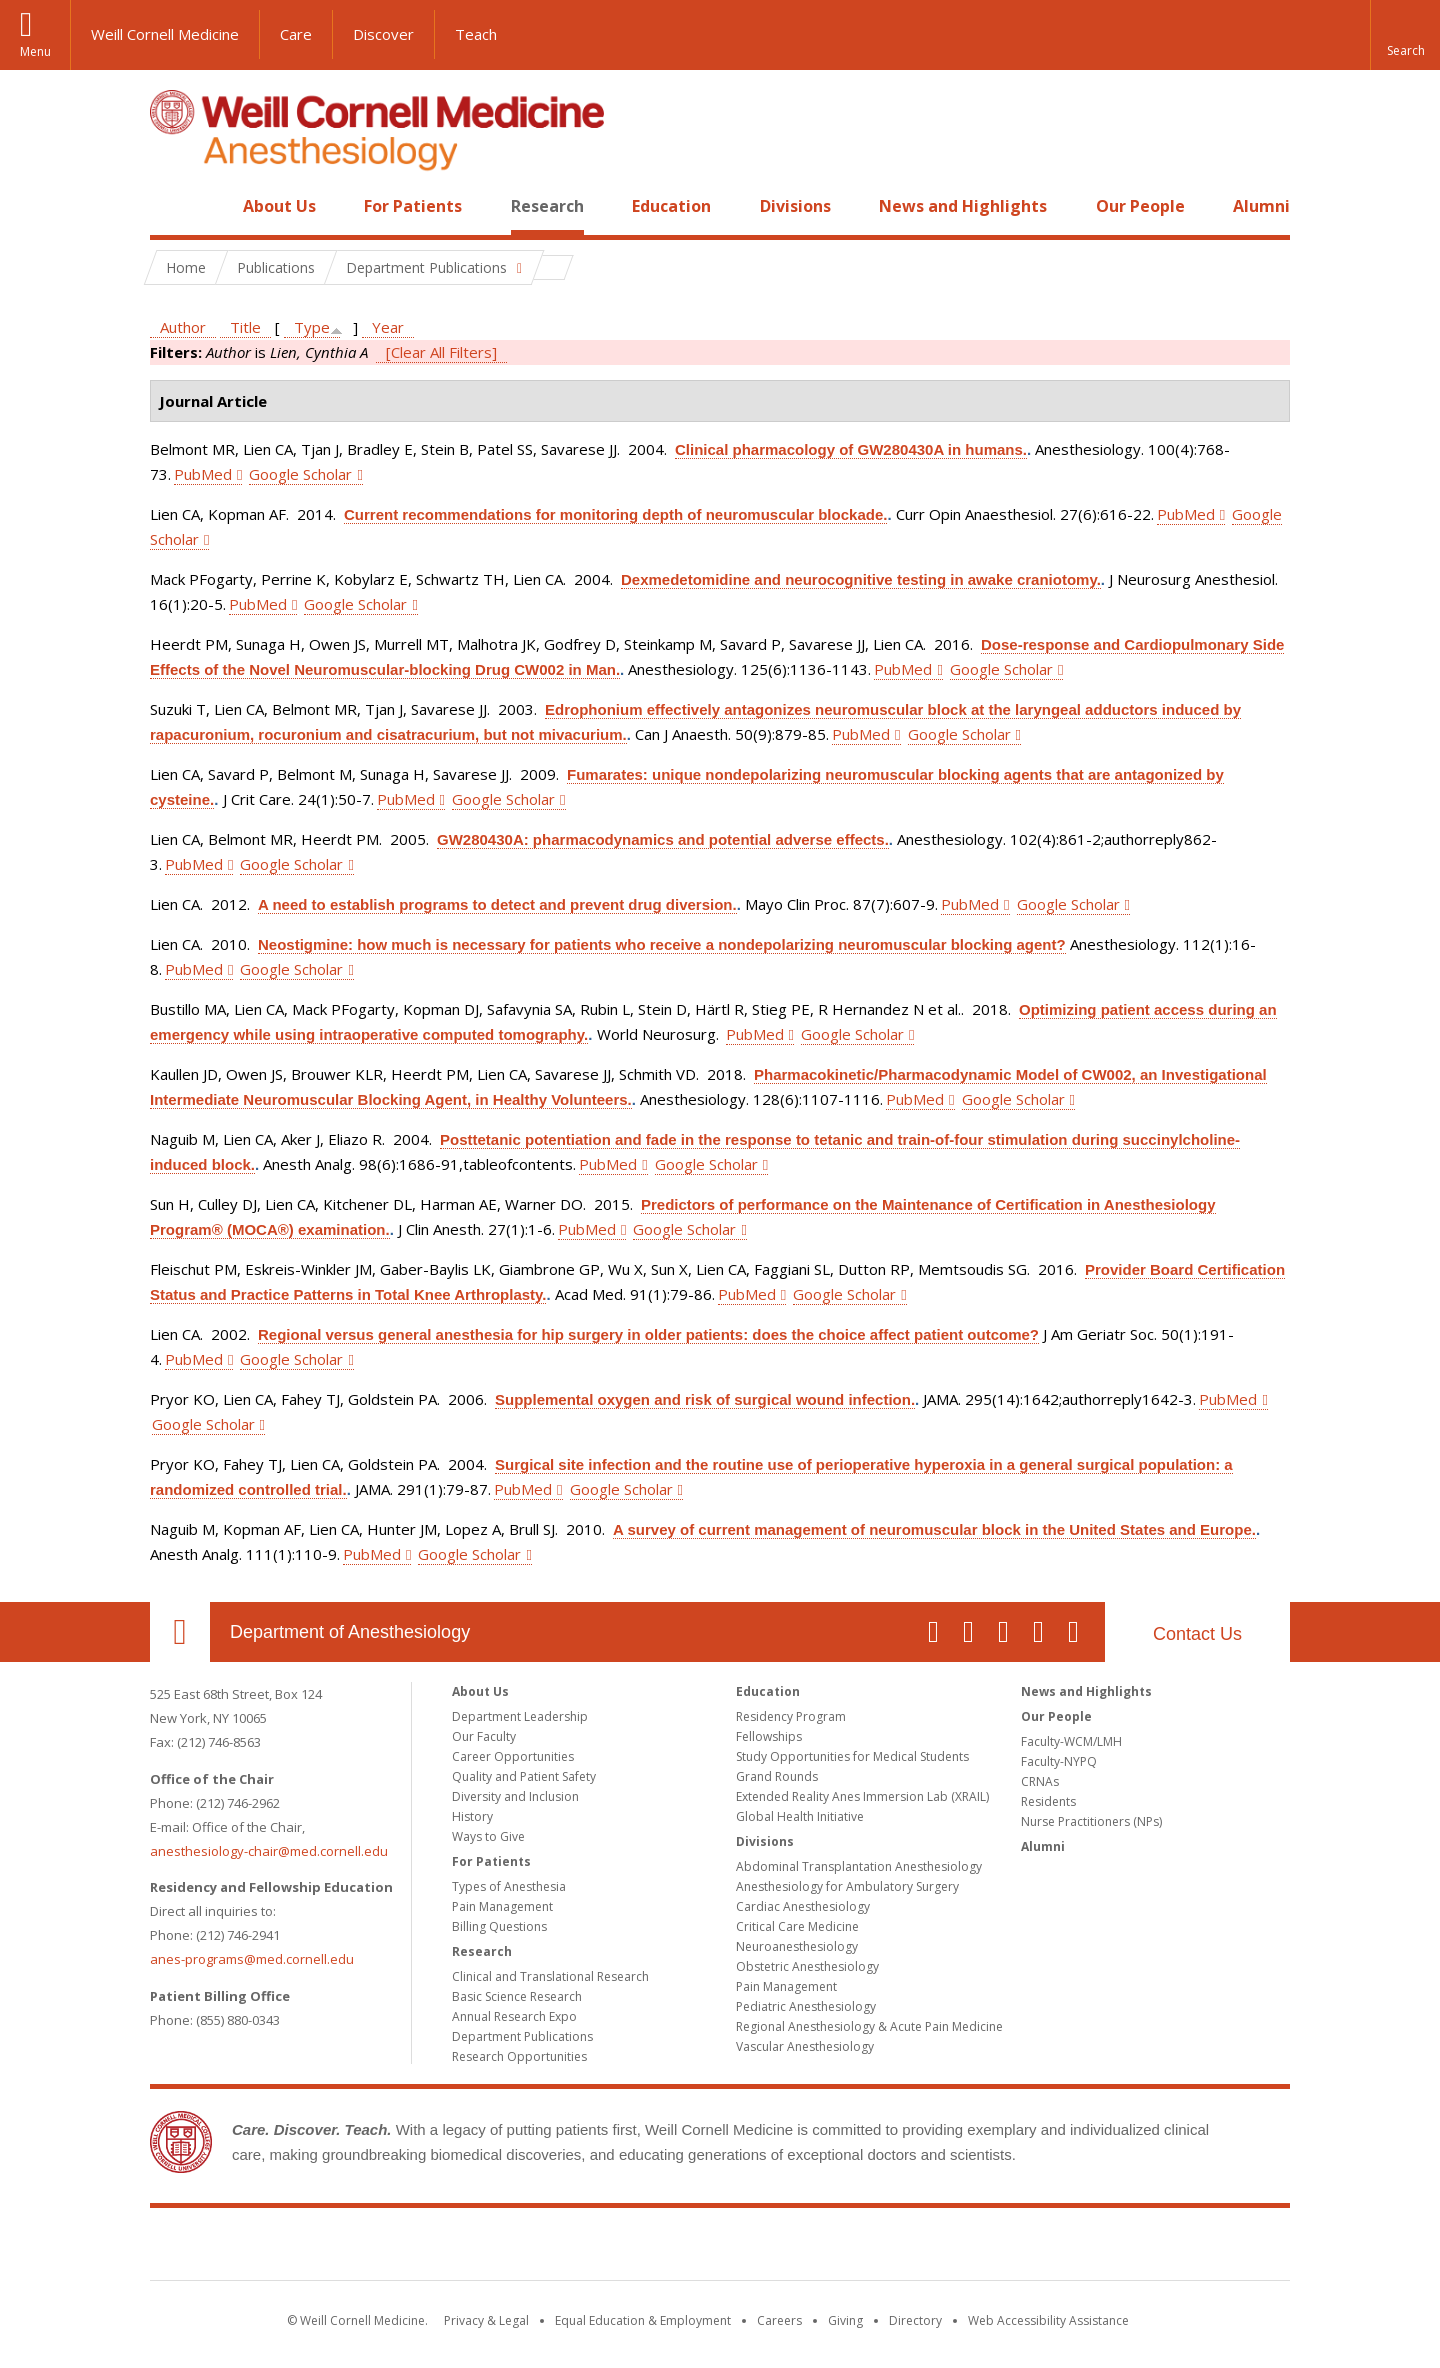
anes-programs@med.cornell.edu (252, 1959)
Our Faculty (484, 1736)
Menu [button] (35, 51)
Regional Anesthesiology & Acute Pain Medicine (869, 2026)
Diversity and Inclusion (515, 1796)
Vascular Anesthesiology (805, 2046)
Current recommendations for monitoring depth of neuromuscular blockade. (615, 514)
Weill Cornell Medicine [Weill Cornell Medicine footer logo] (720, 2248)
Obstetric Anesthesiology (807, 1966)
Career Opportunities (513, 1756)
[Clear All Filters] (441, 352)
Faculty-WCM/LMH (1071, 1741)
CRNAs (1040, 1781)
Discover (383, 34)
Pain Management (502, 1906)
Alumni (1261, 206)
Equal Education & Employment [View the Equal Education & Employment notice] (643, 2320)
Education (671, 206)
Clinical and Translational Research (550, 1976)
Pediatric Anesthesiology (806, 2006)
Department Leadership (520, 1716)
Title (245, 327)
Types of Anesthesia (509, 1886)
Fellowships (769, 1736)
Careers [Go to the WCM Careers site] (779, 2320)
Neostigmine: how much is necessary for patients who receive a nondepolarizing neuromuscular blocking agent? (662, 944)
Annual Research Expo (514, 2016)
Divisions (795, 206)
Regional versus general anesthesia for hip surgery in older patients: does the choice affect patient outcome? (648, 1334)
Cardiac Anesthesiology (803, 1906)
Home (172, 206)
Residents (1048, 1801)
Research (547, 206)
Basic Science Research (517, 1996)
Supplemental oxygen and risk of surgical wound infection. (705, 1399)
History (472, 1816)
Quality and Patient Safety (524, 1776)
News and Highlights (963, 206)
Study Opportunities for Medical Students (852, 1756)
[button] (1405, 35)
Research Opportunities (519, 2056)
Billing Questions (499, 1926)
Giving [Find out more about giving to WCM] (845, 2320)
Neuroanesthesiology (797, 1946)
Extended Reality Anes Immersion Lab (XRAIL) (862, 1796)
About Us (279, 206)
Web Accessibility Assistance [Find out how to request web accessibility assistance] (1048, 2320)
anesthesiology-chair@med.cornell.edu (269, 1851)
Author (183, 327)
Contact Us (1197, 1634)
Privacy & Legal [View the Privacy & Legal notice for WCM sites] (486, 2320)
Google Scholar (300, 474)
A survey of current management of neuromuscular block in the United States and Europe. (934, 1529)
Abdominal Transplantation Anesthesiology (859, 1866)
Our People (1140, 206)
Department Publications (522, 2036)
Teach (476, 34)
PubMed (203, 474)
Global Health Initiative (800, 1816)
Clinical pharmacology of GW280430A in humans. (851, 449)
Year (388, 327)
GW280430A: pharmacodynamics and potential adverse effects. (663, 839)
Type (312, 327)
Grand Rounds (777, 1776)
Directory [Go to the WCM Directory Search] (915, 2320)
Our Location (180, 1632)
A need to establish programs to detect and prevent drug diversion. (497, 904)
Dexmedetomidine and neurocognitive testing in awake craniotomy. (861, 579)
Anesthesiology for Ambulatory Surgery (847, 1886)
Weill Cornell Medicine (165, 34)
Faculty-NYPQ (1059, 1761)
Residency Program (791, 1716)
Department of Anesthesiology (350, 1632)
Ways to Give (488, 1836)
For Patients (413, 206)
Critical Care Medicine (797, 1926)
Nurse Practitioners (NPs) (1091, 1821)
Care (296, 34)
